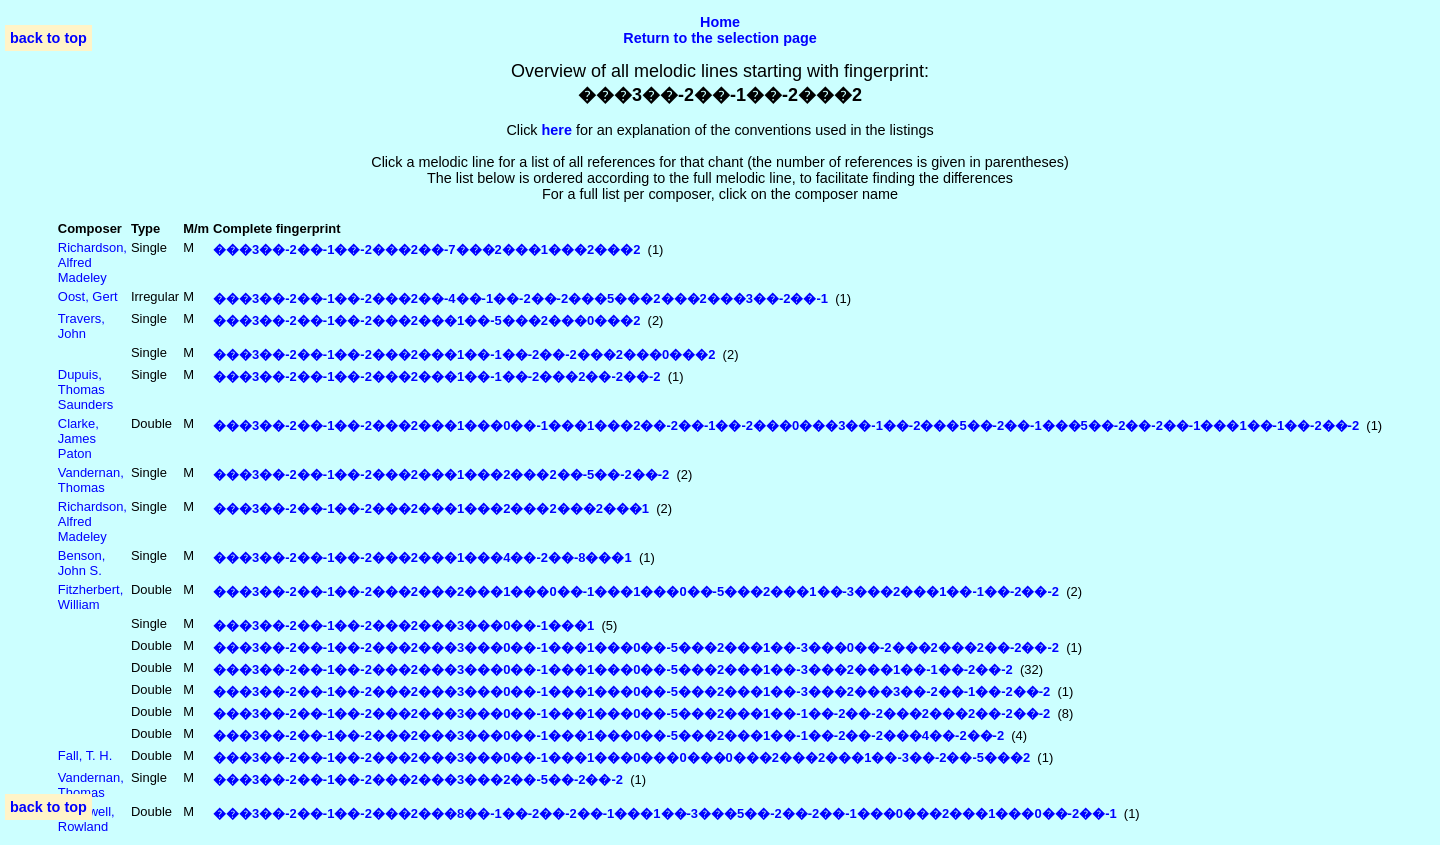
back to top (48, 38)
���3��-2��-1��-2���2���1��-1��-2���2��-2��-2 (436, 376)
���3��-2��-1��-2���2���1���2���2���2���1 (431, 508)
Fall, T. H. (85, 755)
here (557, 130)
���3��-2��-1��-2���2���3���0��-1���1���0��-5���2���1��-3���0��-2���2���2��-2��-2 (636, 647)
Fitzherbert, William (91, 597)
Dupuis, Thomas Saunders (85, 389)
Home (720, 22)
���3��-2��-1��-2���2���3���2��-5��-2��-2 (418, 779)
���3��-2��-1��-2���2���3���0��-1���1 (403, 625)
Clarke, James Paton (78, 438)
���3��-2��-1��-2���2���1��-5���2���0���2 (426, 320)
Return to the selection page (720, 38)
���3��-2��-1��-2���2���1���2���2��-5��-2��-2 (441, 474)
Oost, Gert (88, 296)
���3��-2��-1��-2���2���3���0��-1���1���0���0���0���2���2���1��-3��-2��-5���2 (621, 757)
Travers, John (81, 326)
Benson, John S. (82, 563)
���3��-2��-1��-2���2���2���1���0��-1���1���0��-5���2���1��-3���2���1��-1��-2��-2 (636, 591)
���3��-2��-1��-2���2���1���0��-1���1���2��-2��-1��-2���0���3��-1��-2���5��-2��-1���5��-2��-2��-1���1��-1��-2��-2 (786, 425)
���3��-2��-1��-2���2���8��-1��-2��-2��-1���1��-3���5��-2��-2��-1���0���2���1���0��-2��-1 (665, 813)
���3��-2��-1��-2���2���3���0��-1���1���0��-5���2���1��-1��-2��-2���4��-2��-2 (608, 735)
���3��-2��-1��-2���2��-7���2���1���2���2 (426, 249)
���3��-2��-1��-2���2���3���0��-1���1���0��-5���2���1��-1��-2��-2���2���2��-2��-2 (631, 713)
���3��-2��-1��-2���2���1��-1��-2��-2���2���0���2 (464, 354)
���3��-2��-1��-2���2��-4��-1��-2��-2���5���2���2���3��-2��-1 (520, 298)
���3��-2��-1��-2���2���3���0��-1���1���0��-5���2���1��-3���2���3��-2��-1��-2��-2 (631, 691)
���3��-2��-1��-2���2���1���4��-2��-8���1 (422, 557)
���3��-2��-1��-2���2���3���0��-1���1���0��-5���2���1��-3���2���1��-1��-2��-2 (613, 669)
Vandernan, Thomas (91, 480)
